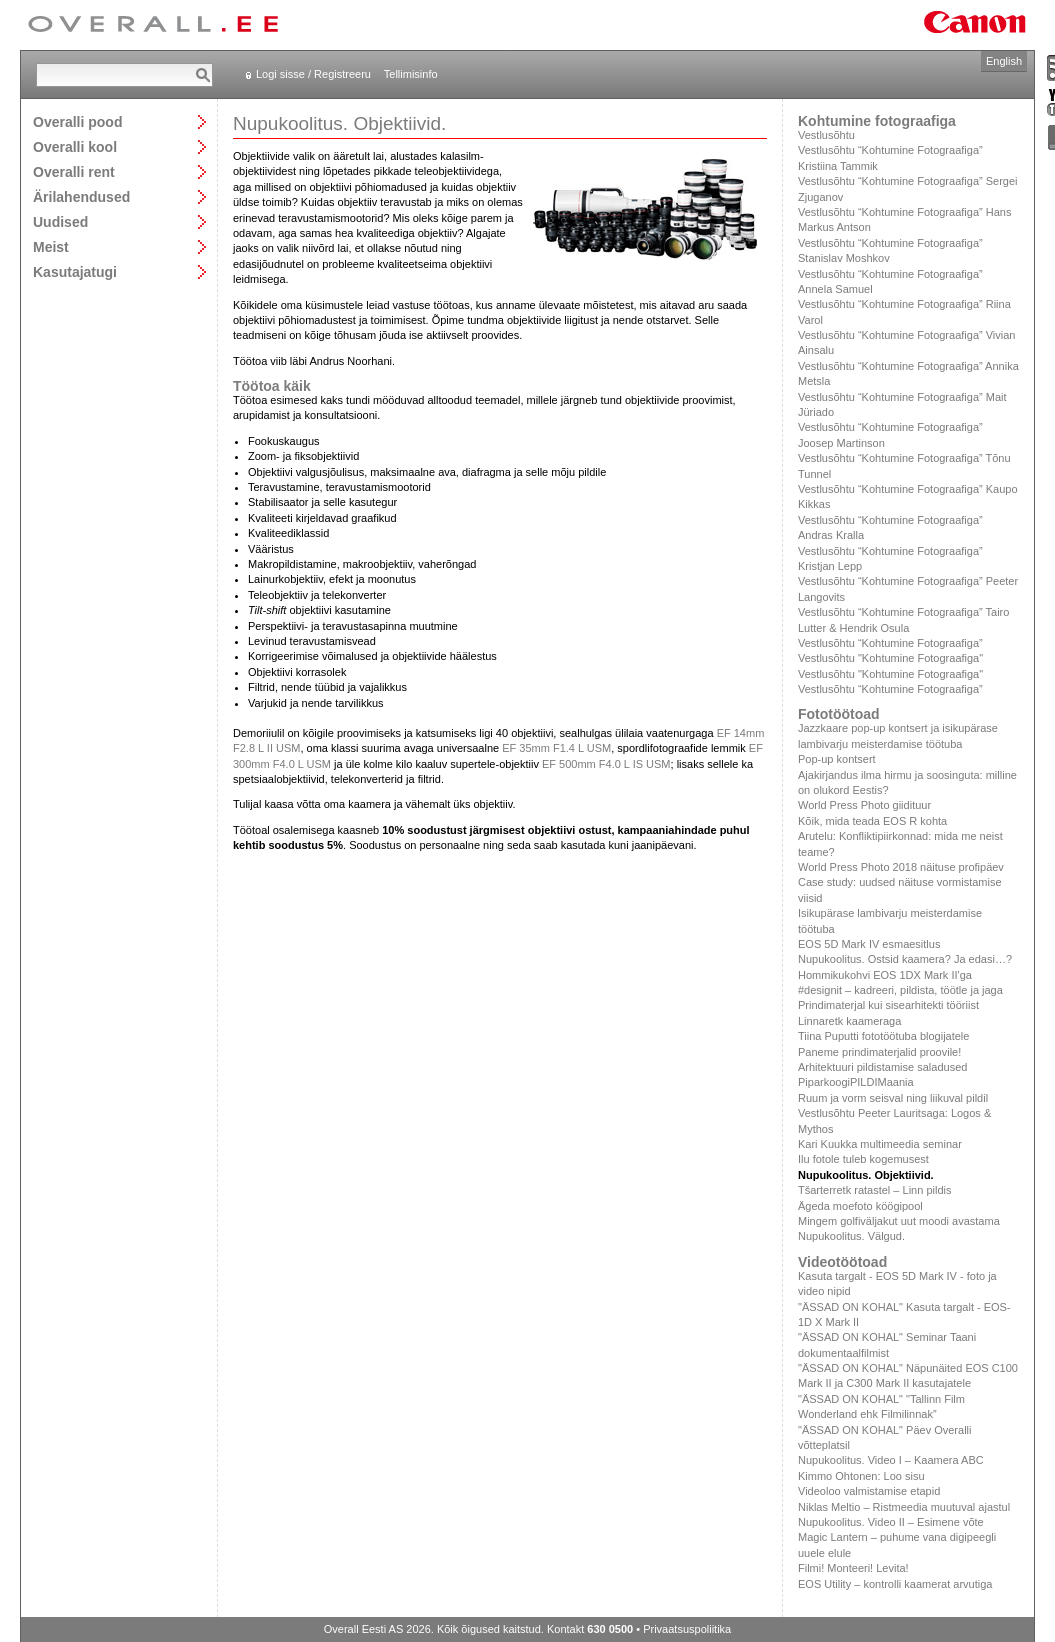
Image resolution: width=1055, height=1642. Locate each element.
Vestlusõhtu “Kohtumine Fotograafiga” (890, 643)
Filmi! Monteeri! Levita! (853, 1568)
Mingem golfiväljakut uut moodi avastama (899, 1221)
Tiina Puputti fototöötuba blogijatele (883, 1036)
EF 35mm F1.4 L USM (556, 748)
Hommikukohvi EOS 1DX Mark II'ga (885, 975)
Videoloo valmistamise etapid (869, 1491)
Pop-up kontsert (837, 759)
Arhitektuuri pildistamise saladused (882, 1067)
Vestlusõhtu (826, 135)
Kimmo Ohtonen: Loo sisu (861, 1476)
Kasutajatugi (75, 271)
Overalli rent (74, 171)
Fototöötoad (839, 714)
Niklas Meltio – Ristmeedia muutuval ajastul (904, 1507)
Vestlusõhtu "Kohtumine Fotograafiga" (890, 658)
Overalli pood (77, 121)
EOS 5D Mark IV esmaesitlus (869, 944)
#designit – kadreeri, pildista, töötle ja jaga (900, 990)
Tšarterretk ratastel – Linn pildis (874, 1190)
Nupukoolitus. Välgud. (851, 1236)
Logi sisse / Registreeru (313, 74)
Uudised (60, 221)
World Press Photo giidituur (864, 805)
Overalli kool (75, 146)
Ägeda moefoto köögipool (860, 1206)
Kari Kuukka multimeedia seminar (880, 1144)
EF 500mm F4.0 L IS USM (606, 764)
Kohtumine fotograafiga (877, 121)
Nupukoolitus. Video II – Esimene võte (891, 1522)
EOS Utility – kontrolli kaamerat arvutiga (895, 1584)
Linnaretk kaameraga (849, 1021)
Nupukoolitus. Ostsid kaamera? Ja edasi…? (905, 959)
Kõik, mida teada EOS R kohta (872, 821)
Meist (51, 246)
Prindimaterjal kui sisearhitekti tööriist (888, 1005)
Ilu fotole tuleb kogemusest (863, 1159)
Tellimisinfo (411, 74)
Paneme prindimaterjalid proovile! (879, 1052)
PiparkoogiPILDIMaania (856, 1082)
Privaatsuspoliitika (687, 1629)
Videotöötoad (842, 1262)
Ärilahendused (81, 196)
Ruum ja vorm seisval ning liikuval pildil (893, 1098)
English (1004, 61)
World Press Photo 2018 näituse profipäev (901, 867)
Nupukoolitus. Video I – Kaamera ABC (891, 1460)
